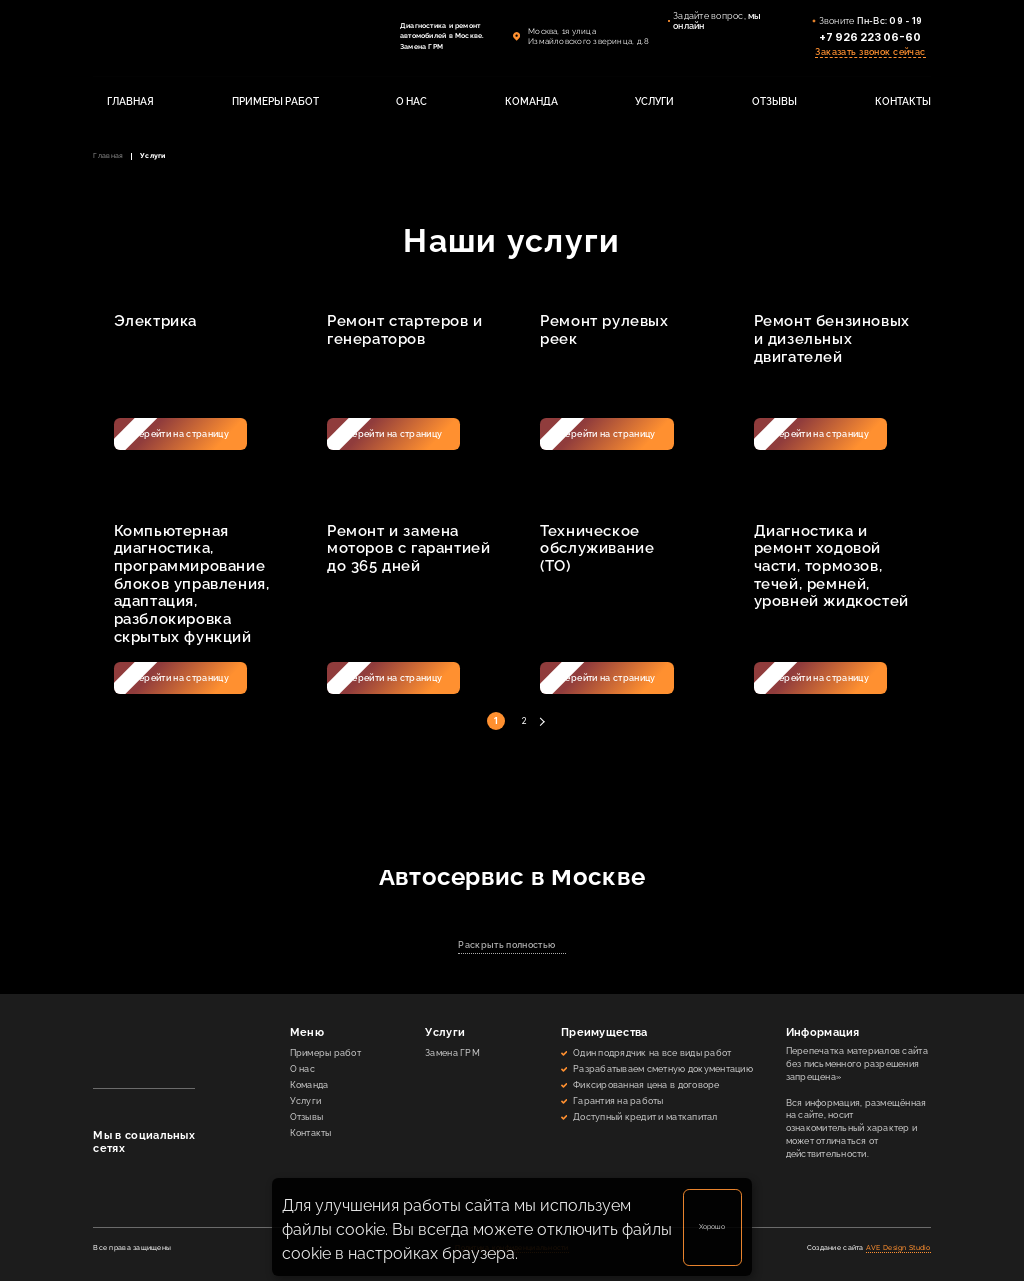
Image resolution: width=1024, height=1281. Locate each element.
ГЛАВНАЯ (130, 101)
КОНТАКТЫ (903, 101)
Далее (540, 721)
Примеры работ (325, 1053)
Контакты (311, 1133)
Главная (108, 156)
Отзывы (307, 1117)
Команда (309, 1085)
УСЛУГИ (654, 101)
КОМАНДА (531, 101)
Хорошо (712, 1226)
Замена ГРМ (452, 1053)
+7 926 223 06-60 (870, 37)
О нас (302, 1069)
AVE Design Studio (898, 1247)
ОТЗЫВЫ (774, 101)
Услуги (306, 1101)
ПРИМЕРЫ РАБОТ (275, 101)
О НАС (411, 101)
